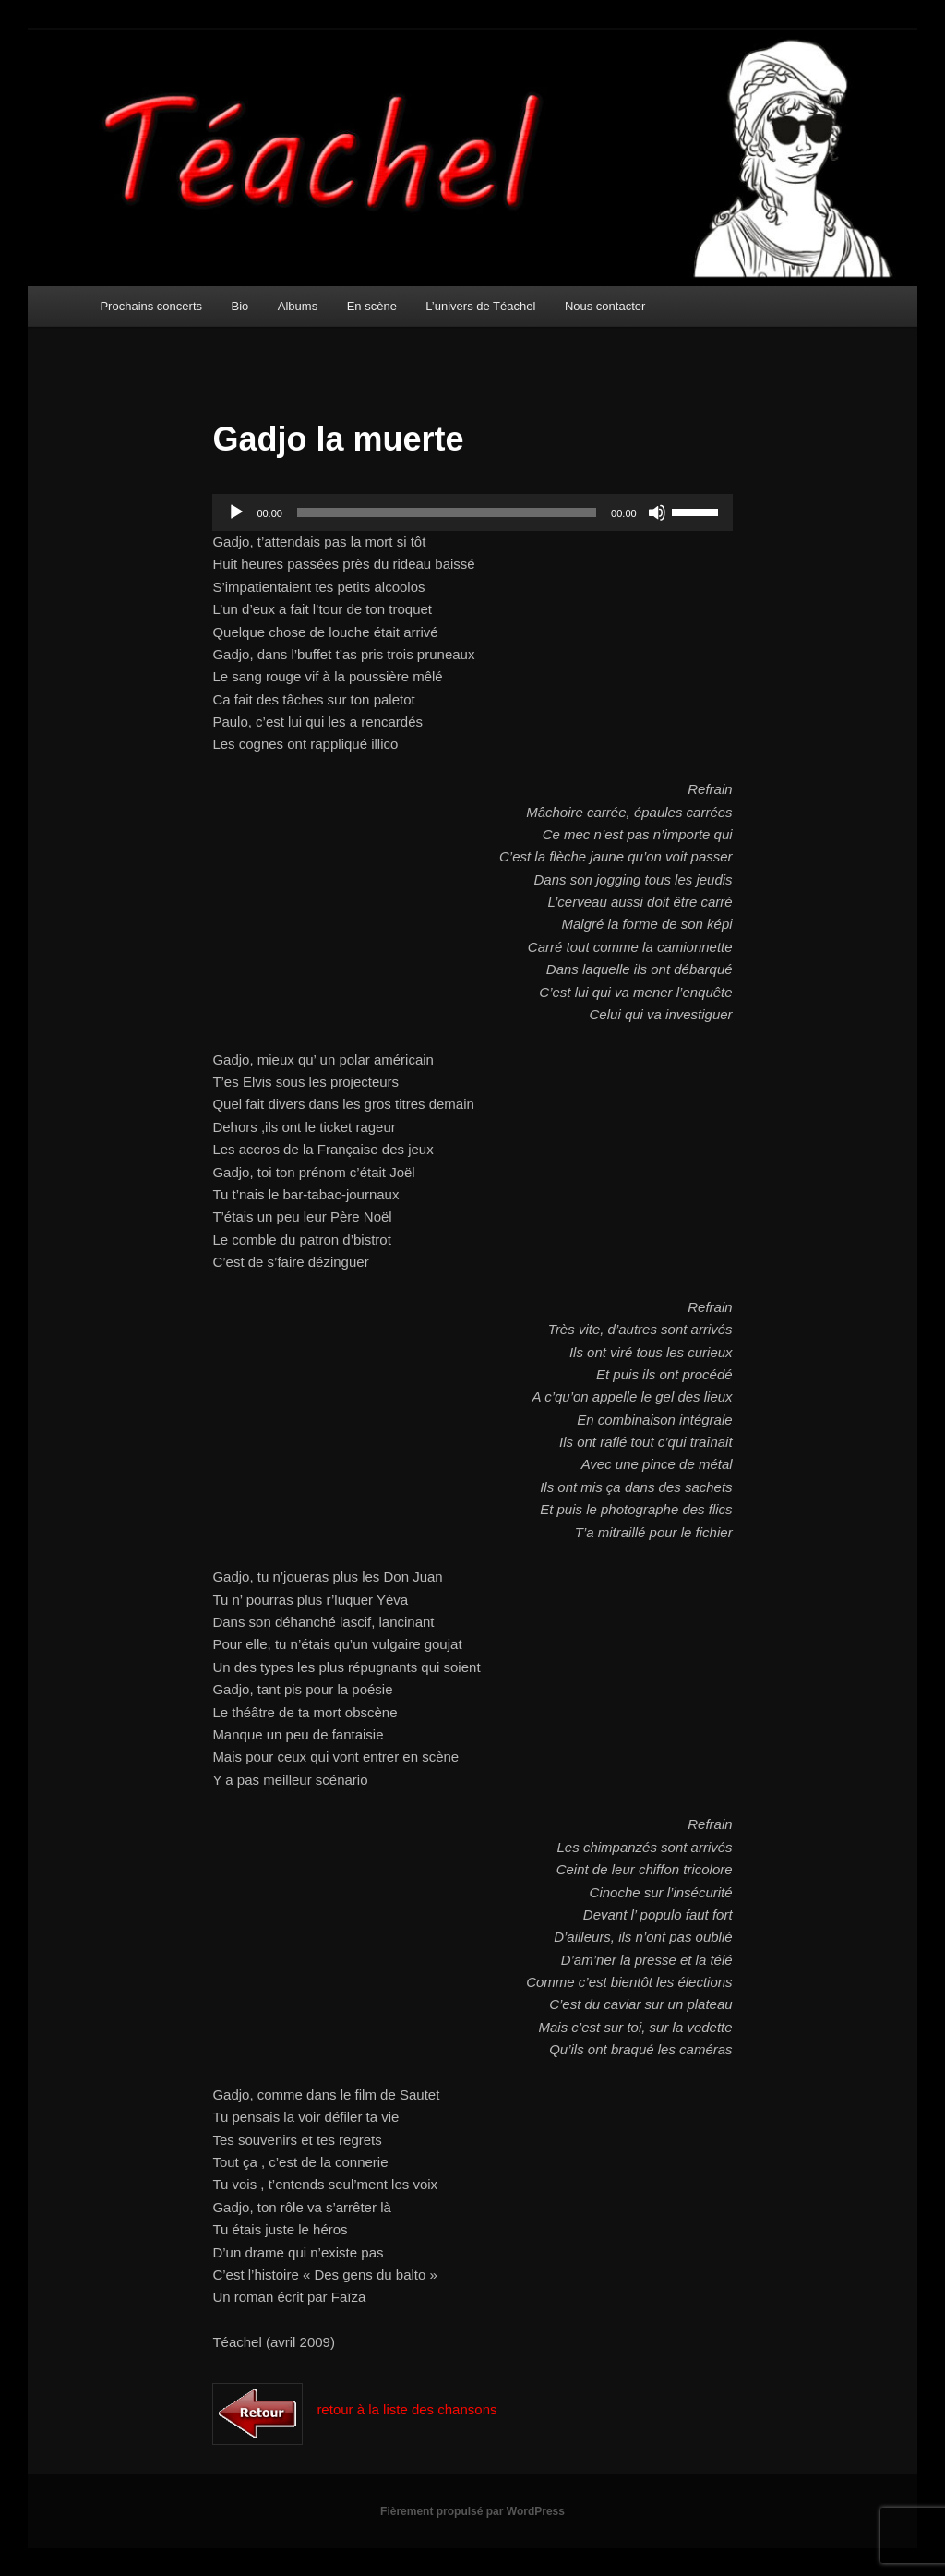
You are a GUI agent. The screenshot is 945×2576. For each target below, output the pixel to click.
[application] (472, 512)
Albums (297, 306)
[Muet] (657, 512)
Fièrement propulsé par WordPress (472, 2511)
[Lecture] (236, 512)
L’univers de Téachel (480, 306)
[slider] (446, 512)
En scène (372, 306)
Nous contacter (605, 306)
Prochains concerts (151, 306)
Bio (240, 306)
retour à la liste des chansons (406, 2409)
